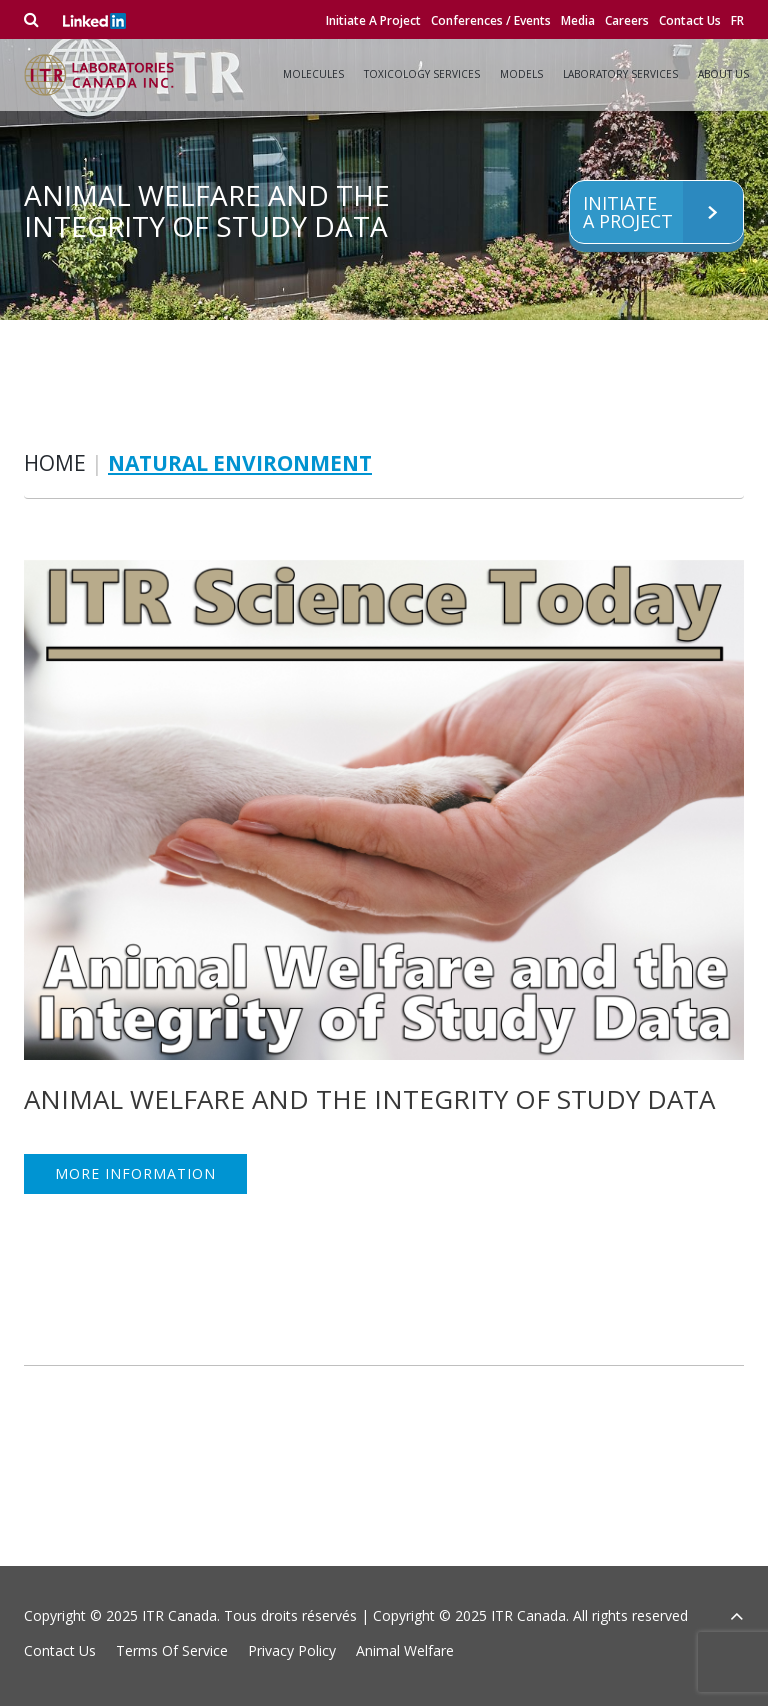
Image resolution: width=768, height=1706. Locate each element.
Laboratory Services (620, 74)
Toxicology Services (422, 74)
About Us (723, 74)
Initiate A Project (373, 20)
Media (578, 20)
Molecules (313, 74)
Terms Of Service (172, 1650)
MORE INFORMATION (135, 1173)
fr (737, 20)
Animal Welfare (405, 1650)
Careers (627, 20)
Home (55, 463)
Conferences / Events (491, 20)
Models (521, 74)
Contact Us (690, 20)
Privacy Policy (292, 1650)
